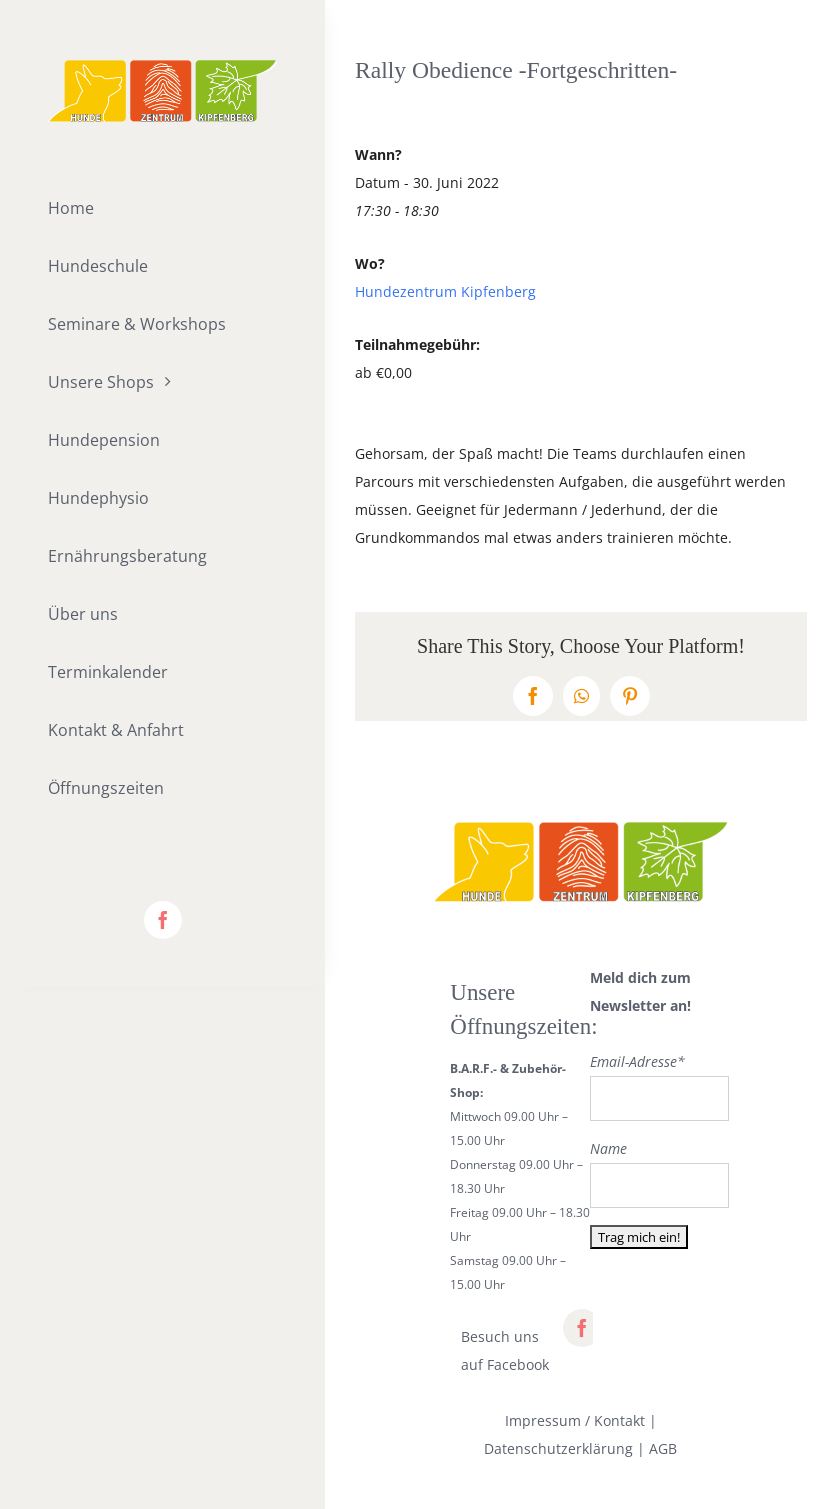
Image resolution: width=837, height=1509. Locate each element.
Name (608, 1148)
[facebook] (163, 920)
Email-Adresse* (637, 1061)
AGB (663, 1448)
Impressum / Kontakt (575, 1420)
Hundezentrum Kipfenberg (445, 291)
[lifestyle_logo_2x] (162, 66)
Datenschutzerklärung (558, 1448)
